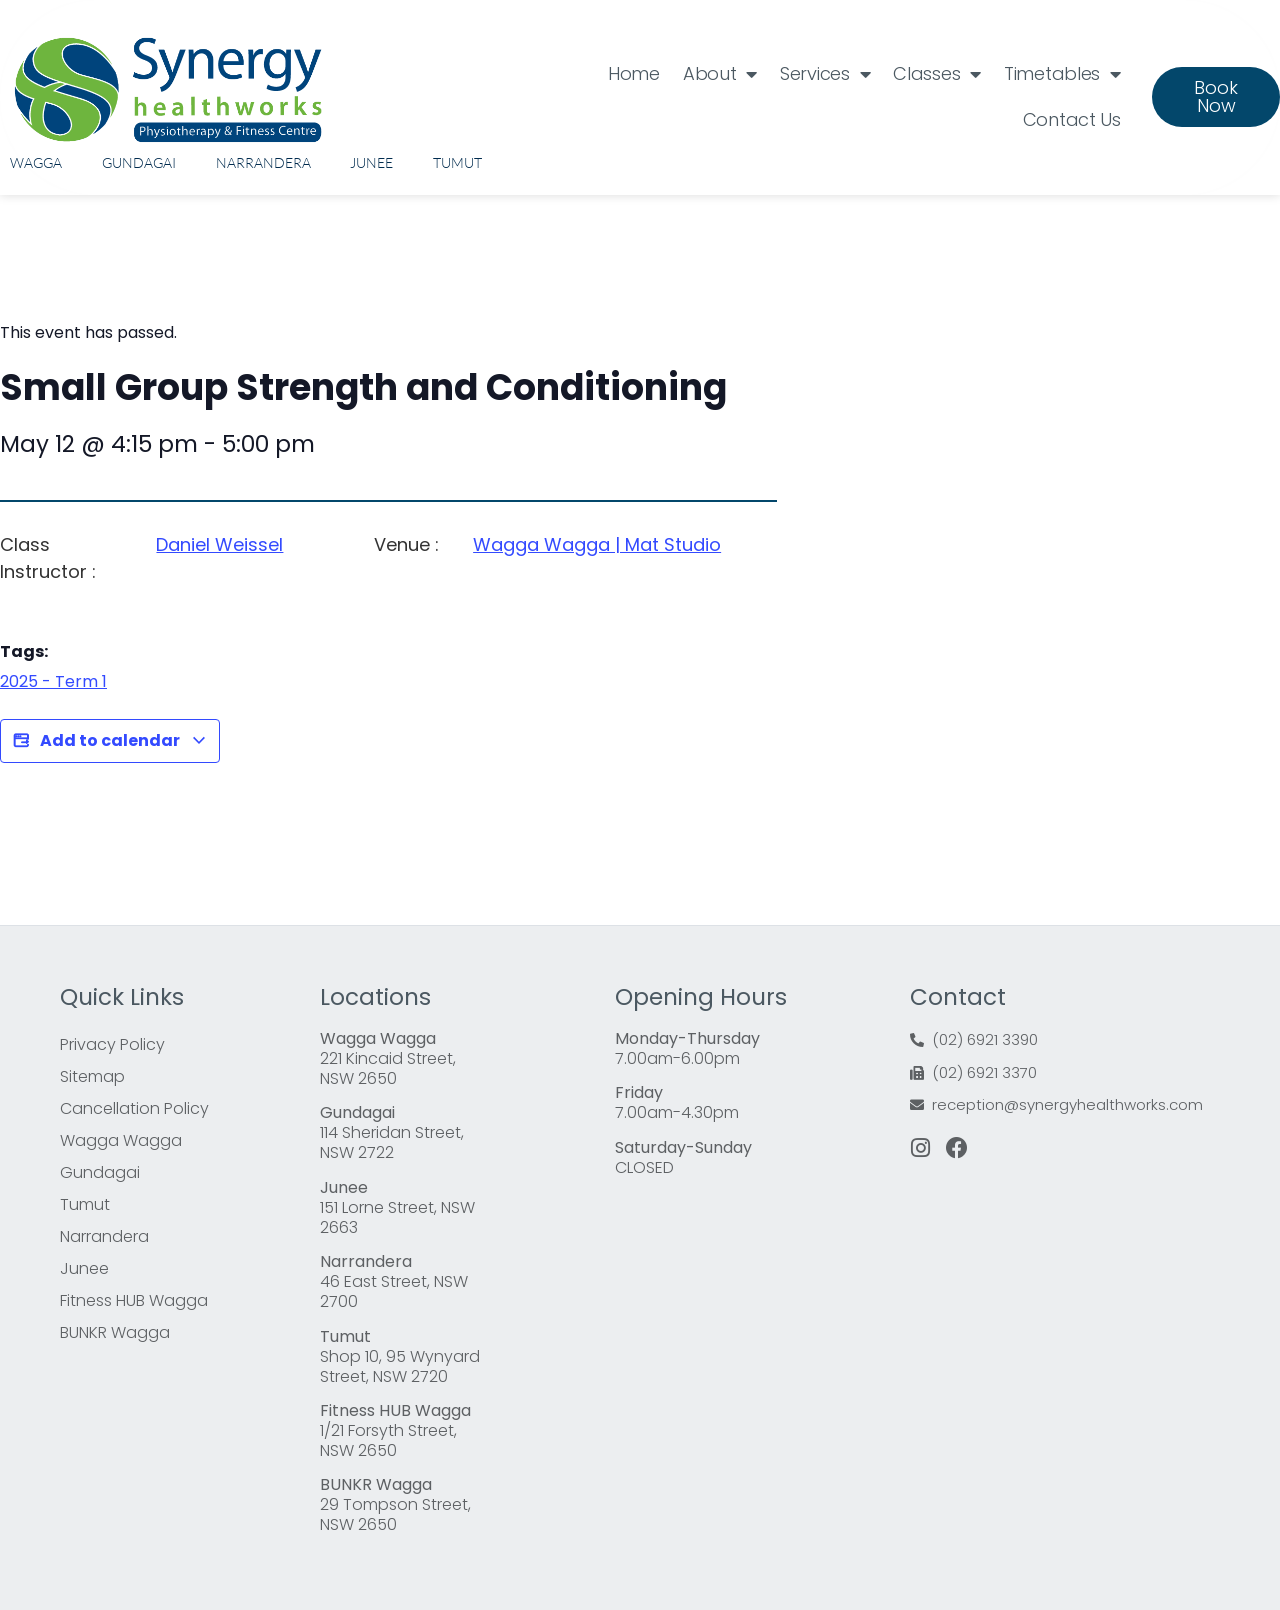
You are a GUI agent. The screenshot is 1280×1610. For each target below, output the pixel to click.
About (720, 74)
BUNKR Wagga (115, 1332)
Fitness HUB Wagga (134, 1300)
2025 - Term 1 (53, 681)
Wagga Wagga (121, 1140)
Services (825, 74)
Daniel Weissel (219, 544)
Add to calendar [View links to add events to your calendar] (110, 741)
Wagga (36, 162)
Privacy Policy (112, 1044)
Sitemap (92, 1076)
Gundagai (139, 162)
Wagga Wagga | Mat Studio (597, 544)
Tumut (457, 162)
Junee (371, 162)
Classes (937, 74)
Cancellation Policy (134, 1108)
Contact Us (1072, 119)
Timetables (1062, 74)
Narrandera (263, 162)
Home (634, 73)
